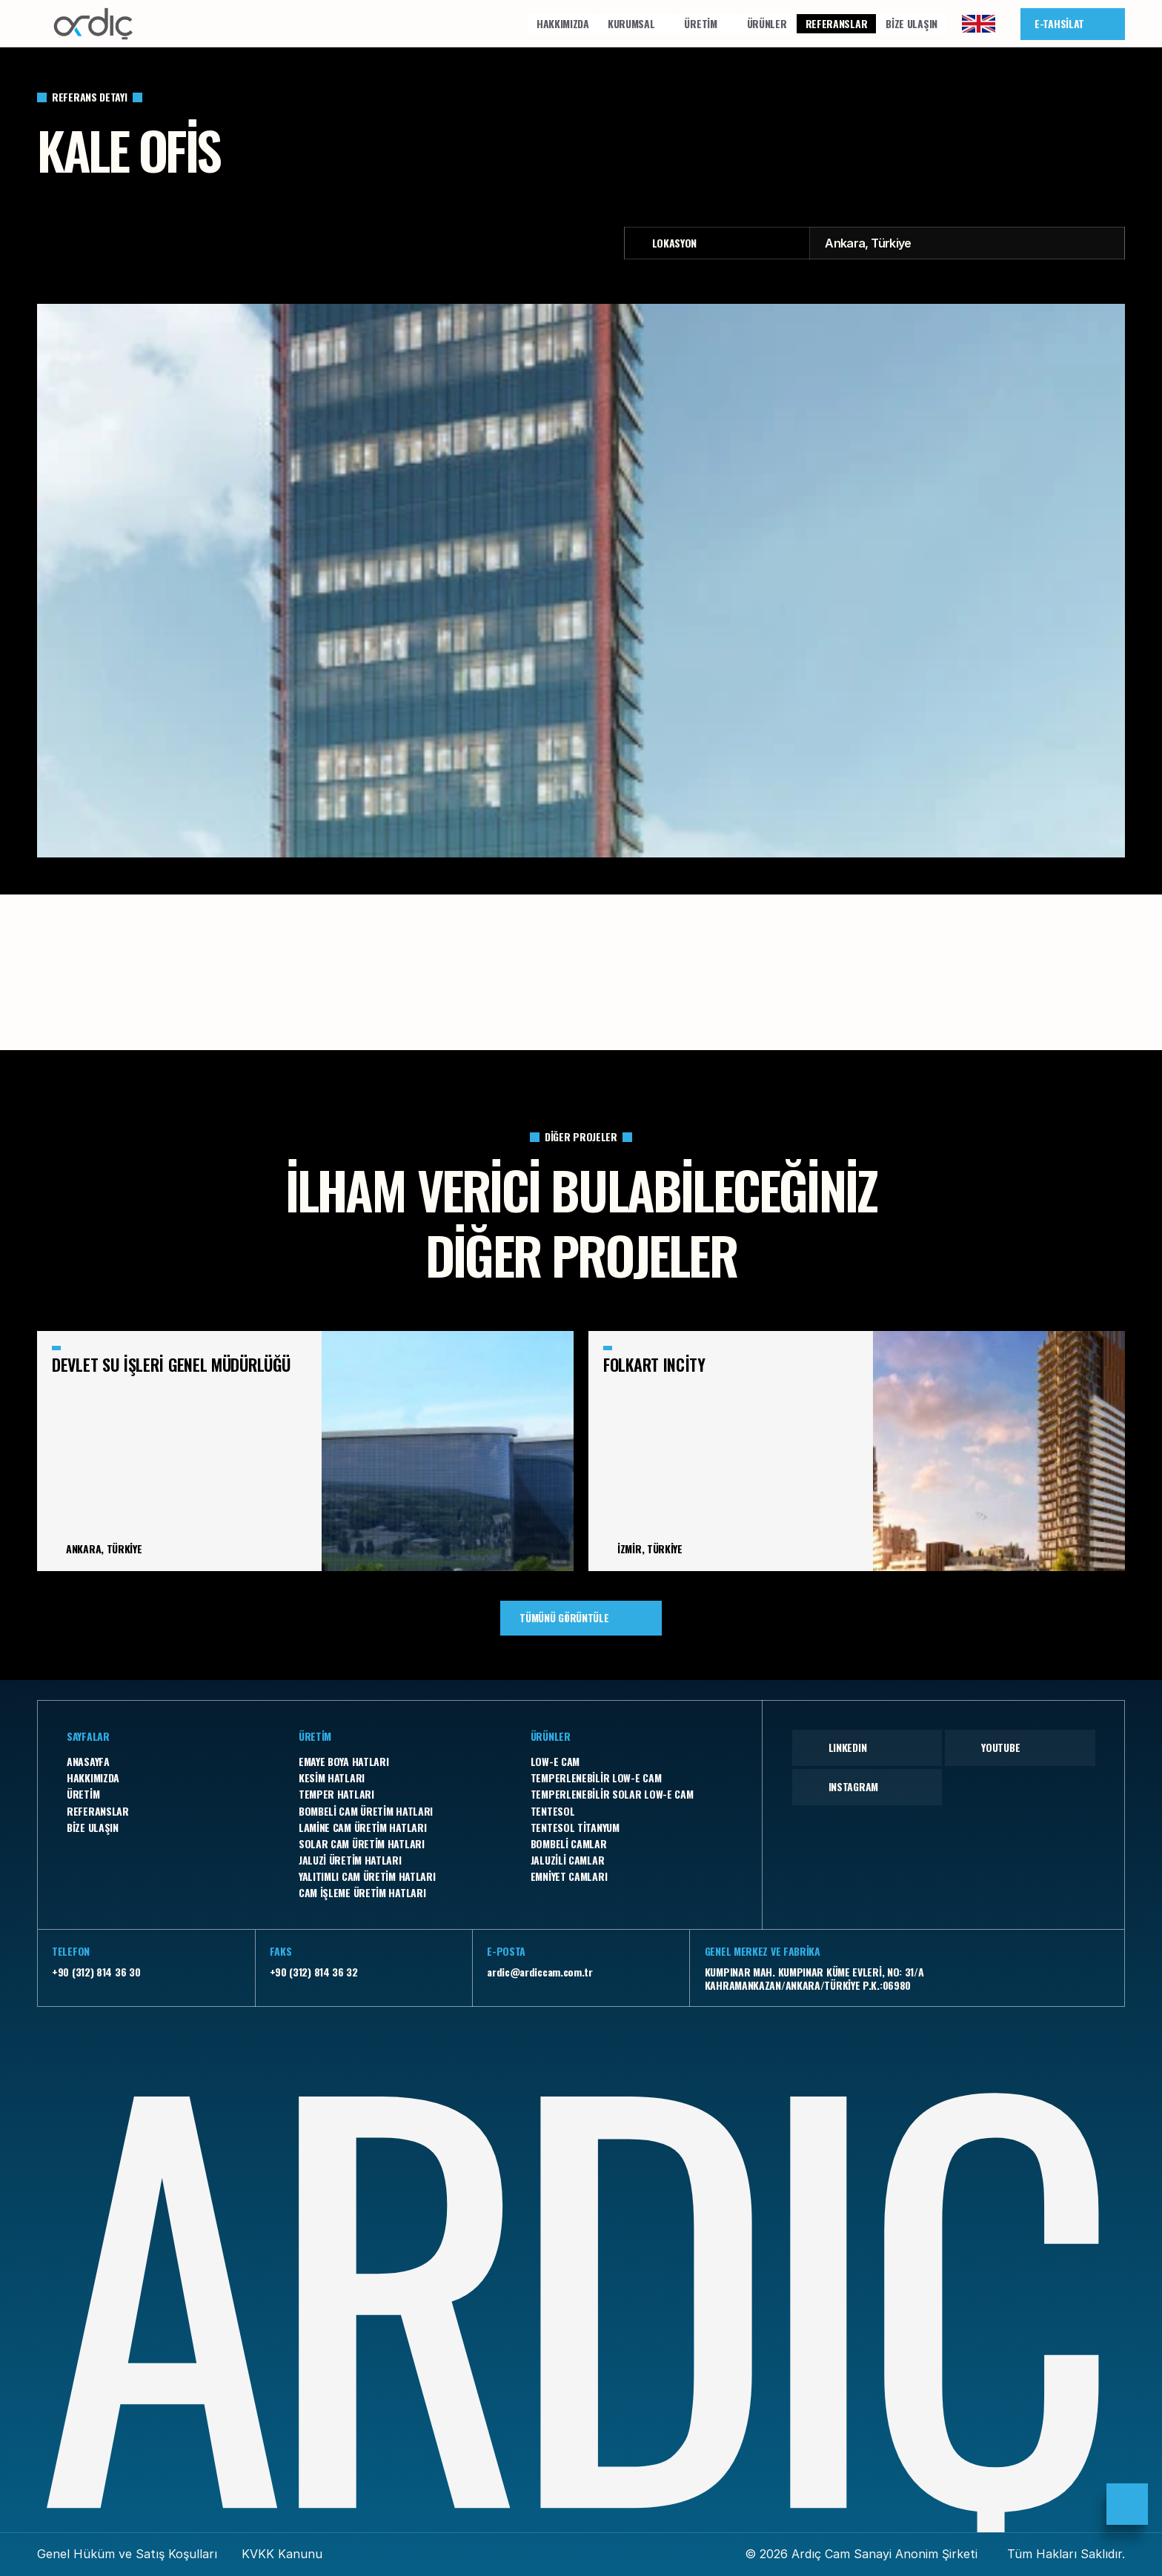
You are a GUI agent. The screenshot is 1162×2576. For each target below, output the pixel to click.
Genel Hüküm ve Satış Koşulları (127, 2553)
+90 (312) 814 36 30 (96, 1971)
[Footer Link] (168, 1761)
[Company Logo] (93, 23)
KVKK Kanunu (282, 2553)
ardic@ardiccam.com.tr (540, 1971)
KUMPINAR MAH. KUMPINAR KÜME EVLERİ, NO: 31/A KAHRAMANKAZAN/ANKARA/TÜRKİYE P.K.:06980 (814, 1978)
